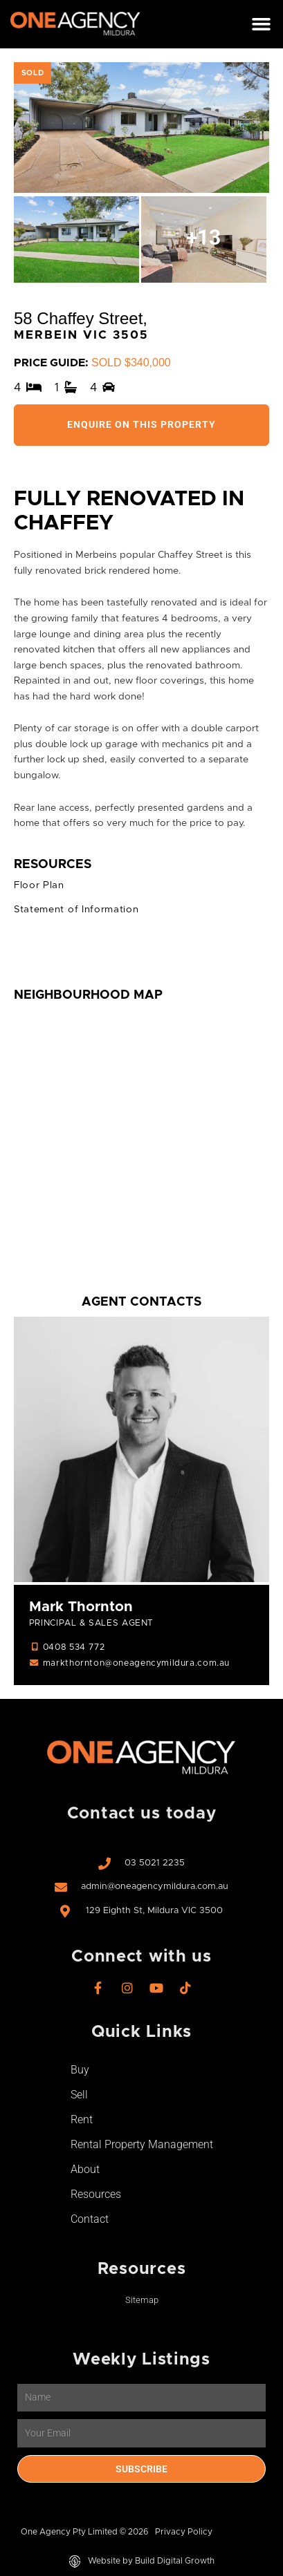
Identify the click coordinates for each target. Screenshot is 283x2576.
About (85, 2169)
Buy (80, 2069)
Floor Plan (39, 885)
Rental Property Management (142, 2144)
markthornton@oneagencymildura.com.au (136, 1663)
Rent (82, 2119)
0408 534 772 (73, 1647)
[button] (261, 24)
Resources (96, 2194)
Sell (79, 2094)
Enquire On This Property (141, 424)
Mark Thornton (81, 1607)
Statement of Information (76, 909)
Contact (90, 2219)
